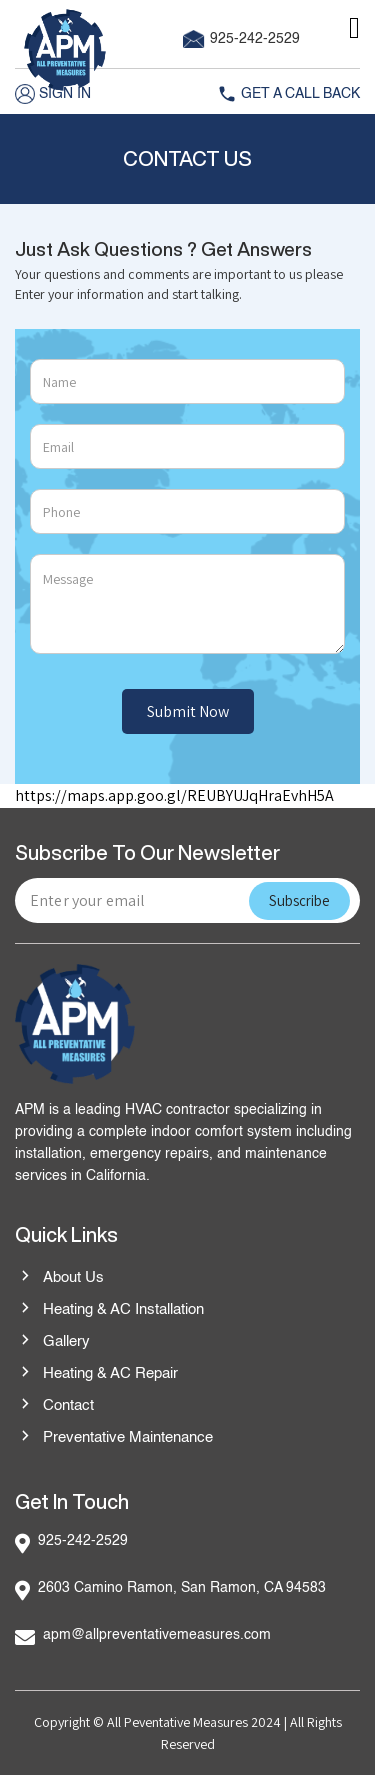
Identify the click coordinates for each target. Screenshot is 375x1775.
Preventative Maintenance (114, 1438)
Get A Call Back (288, 94)
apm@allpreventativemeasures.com (157, 1635)
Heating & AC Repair (96, 1374)
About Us (59, 1278)
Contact (54, 1406)
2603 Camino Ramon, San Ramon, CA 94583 (182, 1588)
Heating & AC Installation (109, 1310)
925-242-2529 (241, 39)
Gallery (52, 1342)
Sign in (53, 94)
